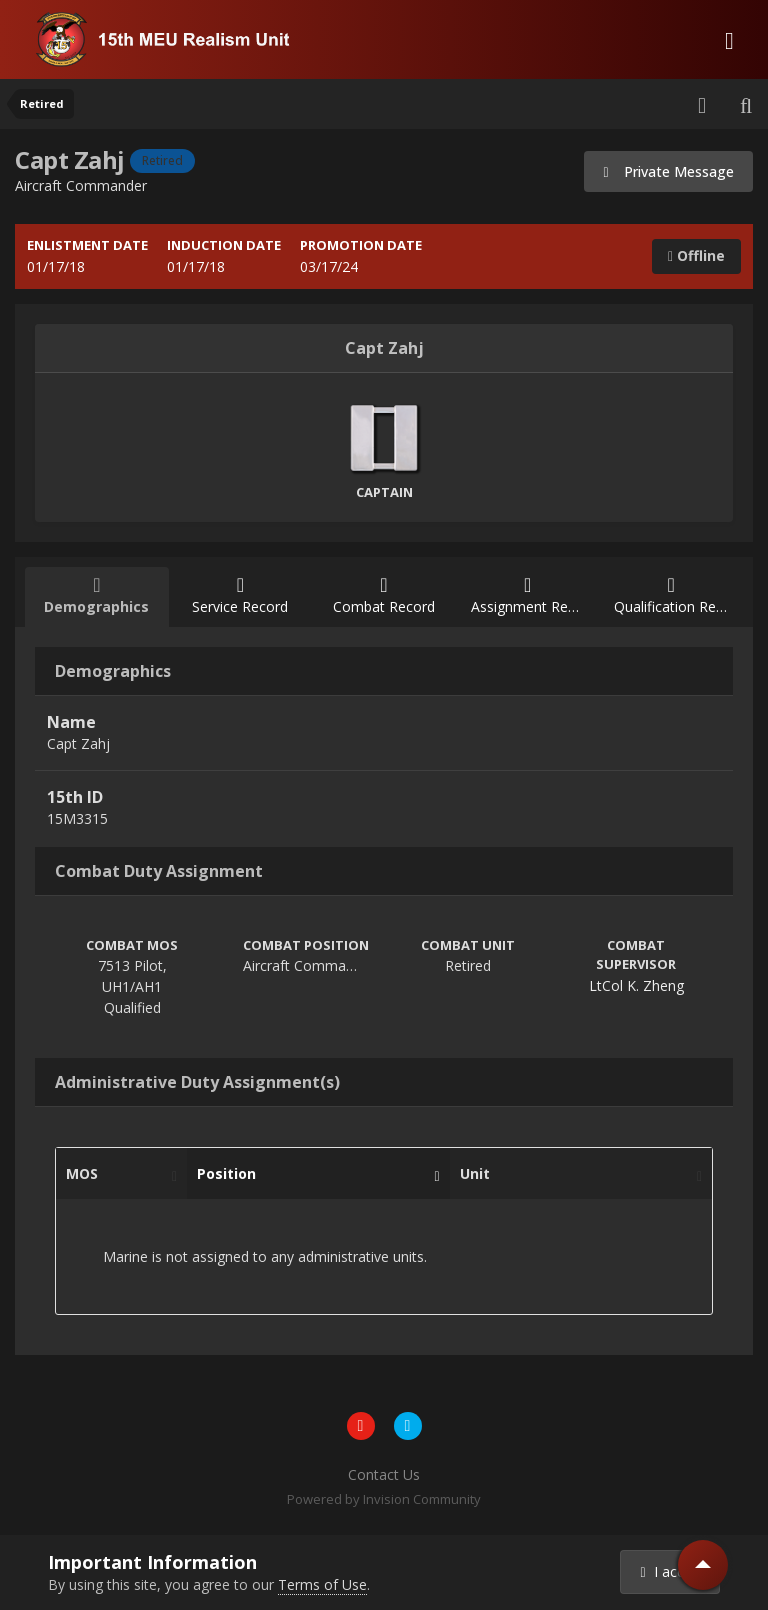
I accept (673, 1571)
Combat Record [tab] (384, 595)
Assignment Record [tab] (534, 595)
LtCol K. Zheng (636, 985)
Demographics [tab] (97, 595)
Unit (576, 1174)
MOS (116, 1174)
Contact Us (384, 1474)
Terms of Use (322, 1584)
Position (313, 1174)
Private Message (668, 171)
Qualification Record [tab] (678, 595)
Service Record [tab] (241, 595)
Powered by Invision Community (384, 1499)
